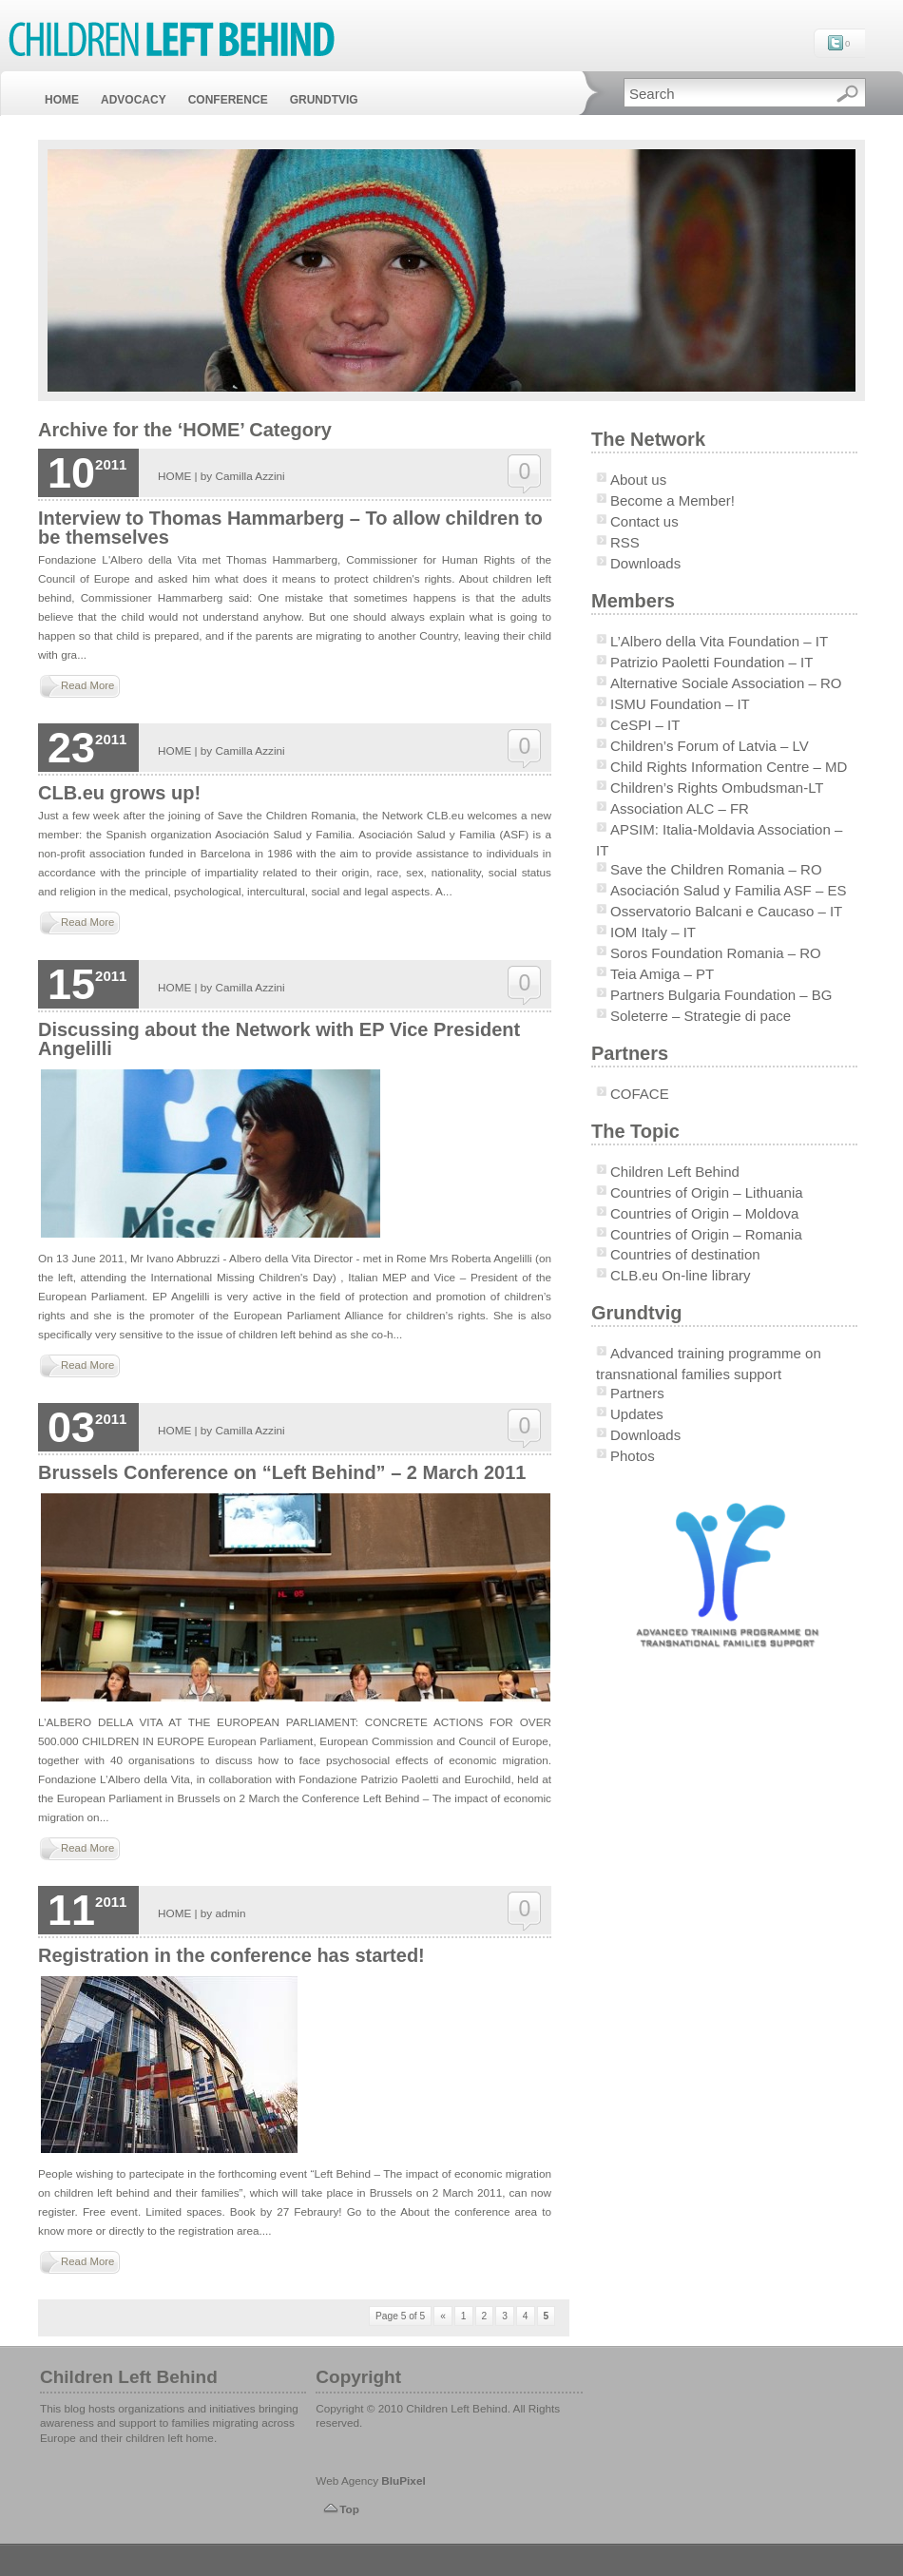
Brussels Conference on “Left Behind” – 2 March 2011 (282, 1472)
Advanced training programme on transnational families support (708, 1363)
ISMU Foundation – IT (680, 704)
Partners (637, 1393)
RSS (625, 542)
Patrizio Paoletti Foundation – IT (711, 662)
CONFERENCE (228, 99)
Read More (87, 685)
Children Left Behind (675, 1171)
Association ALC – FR (679, 808)
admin (231, 1913)
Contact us (644, 521)
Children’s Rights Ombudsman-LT (717, 787)
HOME (62, 99)
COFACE (639, 1094)
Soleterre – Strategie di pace (700, 1016)
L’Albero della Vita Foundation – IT (719, 641)
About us (638, 479)
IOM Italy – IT (653, 932)
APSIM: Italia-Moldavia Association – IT (719, 839)
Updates (636, 1414)
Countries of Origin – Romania (706, 1234)
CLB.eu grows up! (119, 792)
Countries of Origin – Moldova (704, 1213)
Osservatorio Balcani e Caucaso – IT (726, 911)
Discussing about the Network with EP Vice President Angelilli (279, 1039)
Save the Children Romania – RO (716, 869)
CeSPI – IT (645, 725)
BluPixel (403, 2480)
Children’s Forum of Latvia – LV (709, 746)
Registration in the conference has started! (231, 1955)
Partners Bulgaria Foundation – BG (721, 995)
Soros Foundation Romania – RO (715, 953)
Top (349, 2509)
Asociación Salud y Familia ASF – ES (728, 890)
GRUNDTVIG (324, 99)
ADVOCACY (133, 99)
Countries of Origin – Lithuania (706, 1192)
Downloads (645, 563)
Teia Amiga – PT (662, 974)
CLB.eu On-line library (680, 1275)
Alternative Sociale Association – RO (725, 683)
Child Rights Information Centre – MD (728, 767)
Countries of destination (685, 1254)
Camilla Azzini (250, 476)
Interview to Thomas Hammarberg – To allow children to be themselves (290, 528)
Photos (632, 1456)
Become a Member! (672, 500)
